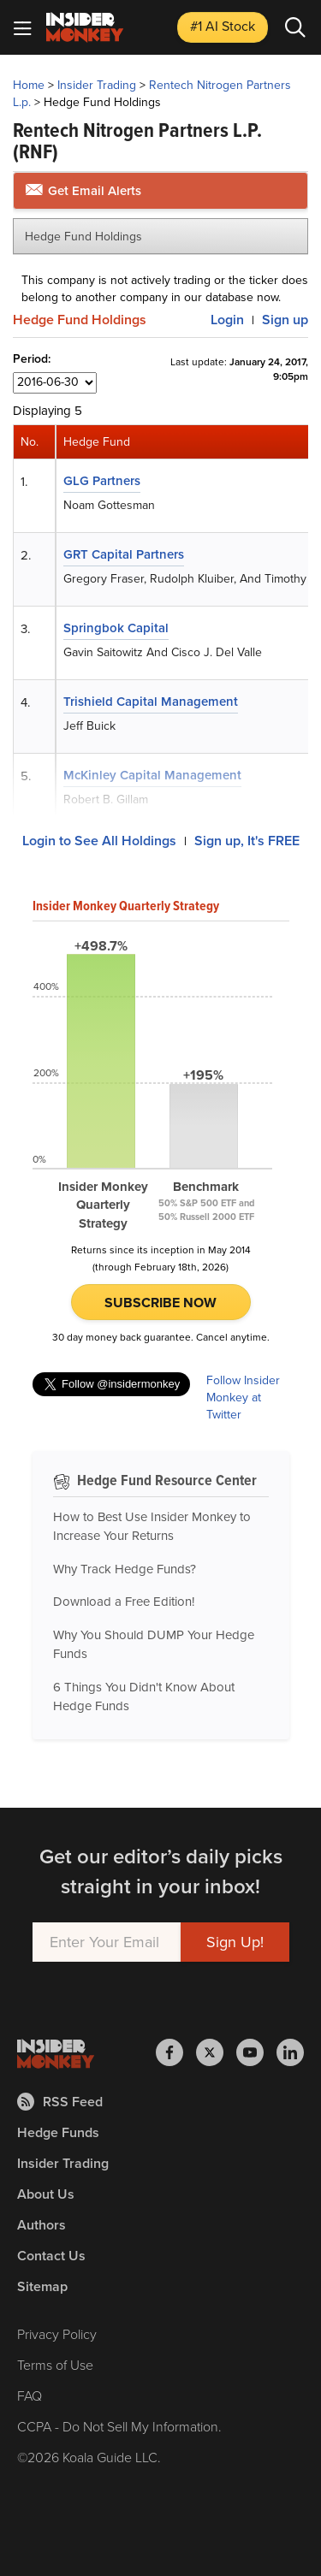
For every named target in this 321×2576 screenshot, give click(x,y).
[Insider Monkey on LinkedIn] (290, 2052)
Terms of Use (55, 2365)
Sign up (285, 319)
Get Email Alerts (83, 190)
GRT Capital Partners (123, 554)
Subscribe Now (160, 1302)
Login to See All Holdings (99, 840)
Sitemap (42, 2286)
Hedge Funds (58, 2132)
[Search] (295, 27)
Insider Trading (96, 85)
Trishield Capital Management (150, 701)
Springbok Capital (116, 628)
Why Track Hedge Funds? (124, 1569)
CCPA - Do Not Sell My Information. (119, 2427)
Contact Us (51, 2255)
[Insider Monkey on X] (216, 2052)
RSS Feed (60, 2101)
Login (227, 319)
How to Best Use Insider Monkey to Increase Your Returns (152, 1526)
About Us (45, 2194)
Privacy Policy (57, 2334)
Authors (41, 2225)
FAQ (29, 2396)
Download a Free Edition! (123, 1601)
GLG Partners (101, 480)
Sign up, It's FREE (247, 840)
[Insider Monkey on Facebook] (176, 2052)
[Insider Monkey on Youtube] (256, 2052)
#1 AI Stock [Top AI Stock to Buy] (222, 26)
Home (29, 85)
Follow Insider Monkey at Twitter (243, 1398)
